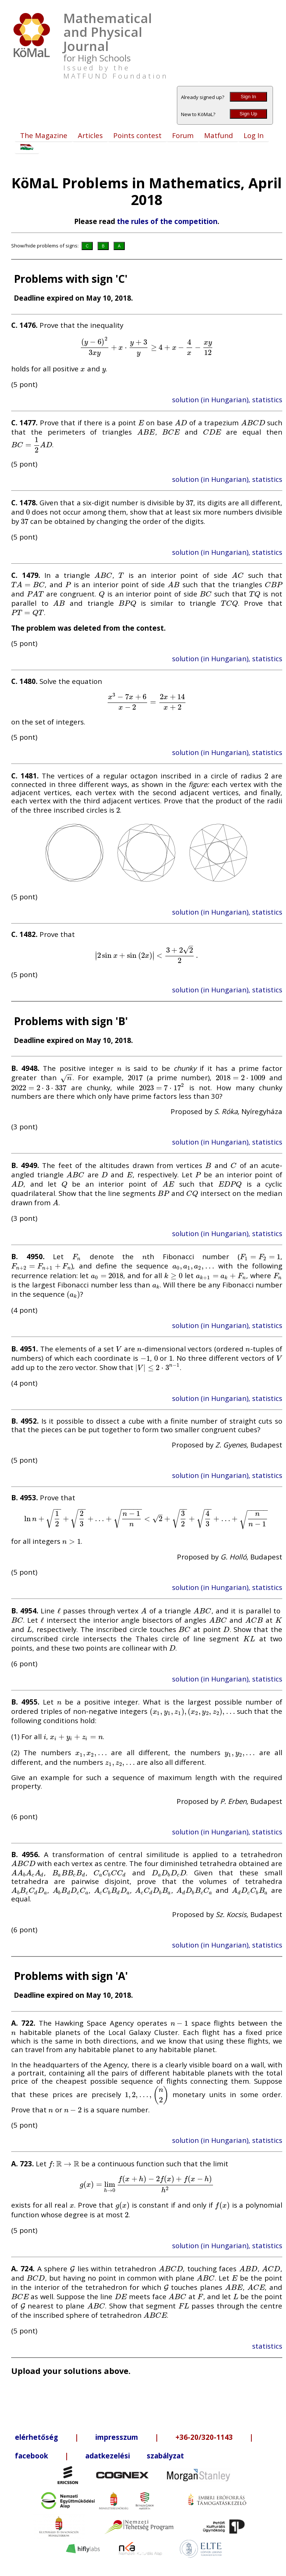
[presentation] (147, 347)
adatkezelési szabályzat (134, 2455)
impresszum (116, 2437)
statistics (267, 2346)
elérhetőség (36, 2437)
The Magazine (43, 135)
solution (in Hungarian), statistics (227, 399)
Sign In (248, 96)
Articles (90, 135)
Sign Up (248, 113)
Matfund (218, 135)
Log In (254, 135)
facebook (31, 2455)
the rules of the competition (167, 221)
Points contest (137, 135)
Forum (183, 135)
